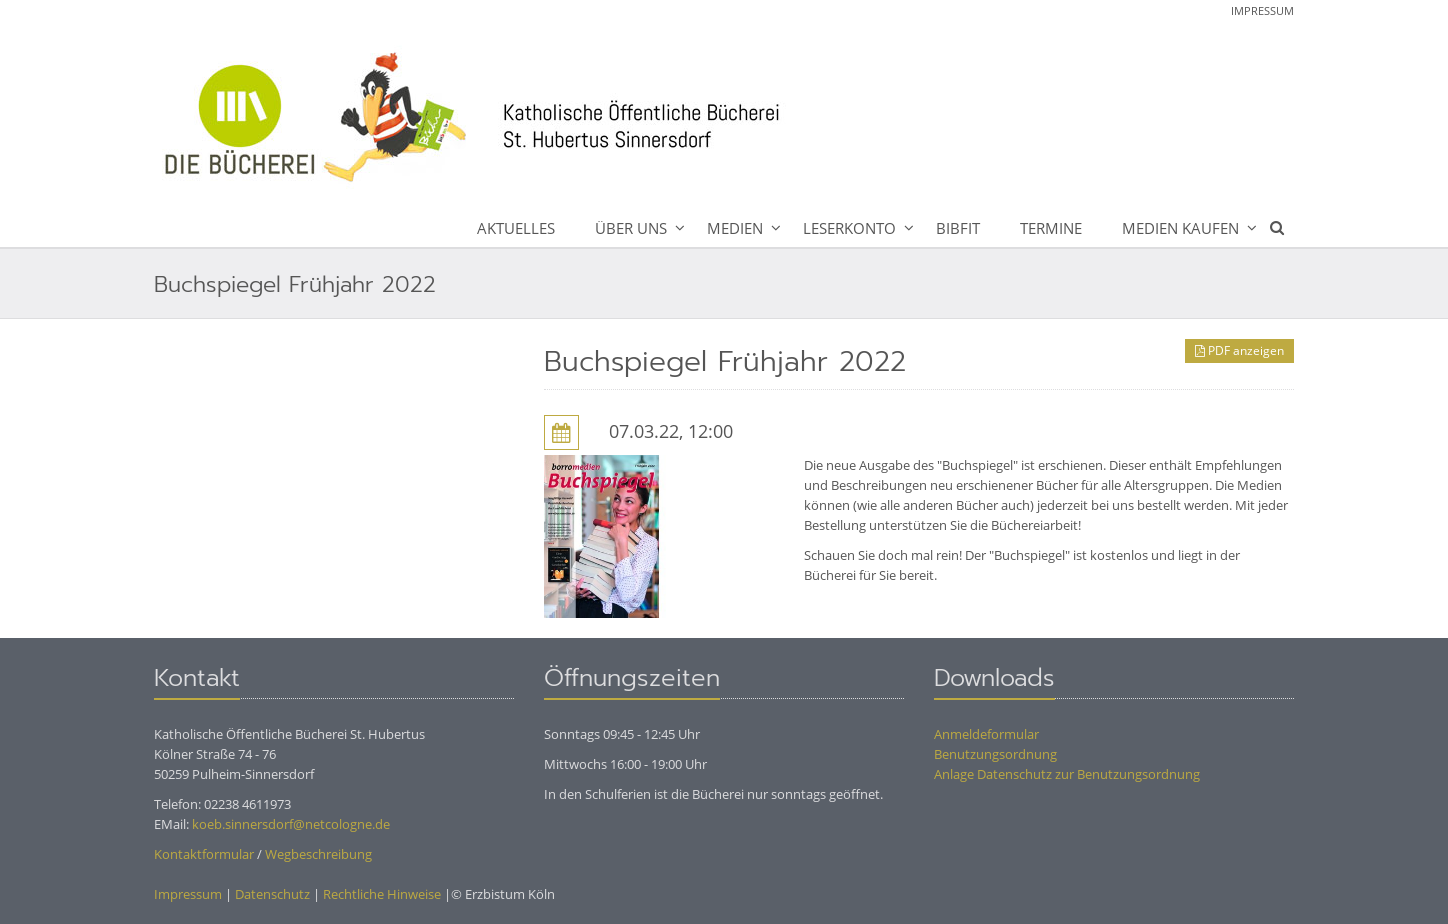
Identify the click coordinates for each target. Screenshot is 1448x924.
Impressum (1262, 10)
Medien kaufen (1180, 228)
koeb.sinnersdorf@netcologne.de (291, 824)
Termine (1051, 228)
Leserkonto (849, 228)
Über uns (631, 228)
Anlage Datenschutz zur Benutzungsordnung (1067, 774)
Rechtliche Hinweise (382, 894)
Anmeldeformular (986, 734)
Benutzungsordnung (995, 754)
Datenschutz (272, 894)
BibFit (958, 228)
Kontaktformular (204, 854)
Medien (735, 228)
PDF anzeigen (1239, 350)
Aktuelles (516, 228)
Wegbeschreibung (318, 854)
